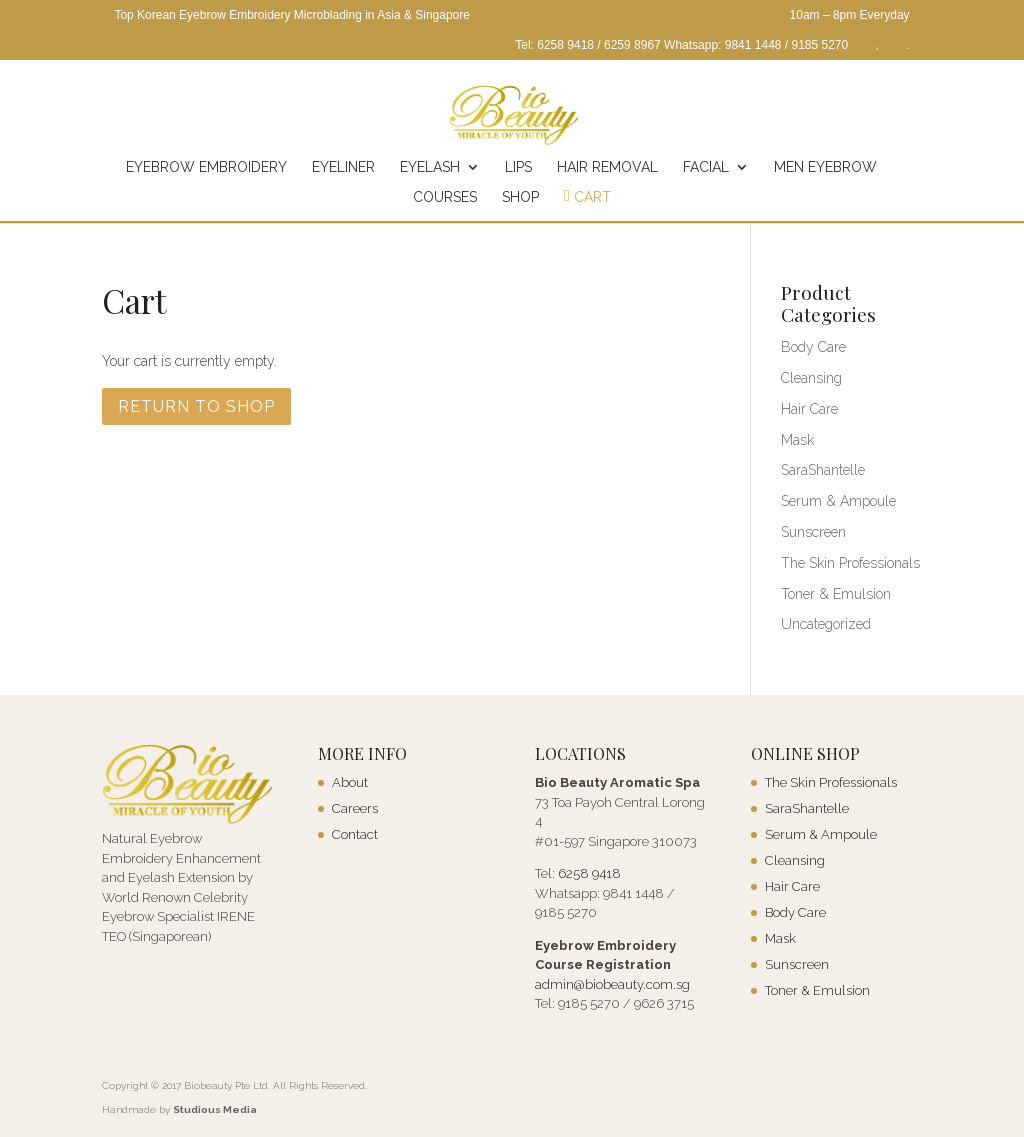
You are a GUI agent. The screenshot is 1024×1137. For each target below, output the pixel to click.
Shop (520, 197)
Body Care (813, 347)
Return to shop (196, 406)
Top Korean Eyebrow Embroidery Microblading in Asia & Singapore (292, 15)
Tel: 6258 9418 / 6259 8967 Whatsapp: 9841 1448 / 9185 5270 (681, 45)
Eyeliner (343, 167)
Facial (706, 167)
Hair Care (809, 409)
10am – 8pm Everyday (850, 15)
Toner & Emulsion (836, 594)
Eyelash (430, 167)
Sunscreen (813, 532)
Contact (355, 834)
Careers (355, 808)
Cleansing (811, 378)
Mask (797, 440)
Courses (445, 197)
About (350, 782)
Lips (518, 167)
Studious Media (215, 1109)
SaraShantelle (823, 470)
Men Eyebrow (825, 167)
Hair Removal (607, 167)
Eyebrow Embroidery (206, 167)
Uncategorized (826, 624)
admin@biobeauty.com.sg (612, 984)
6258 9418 (589, 873)
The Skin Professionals (850, 563)
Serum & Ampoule (838, 501)
